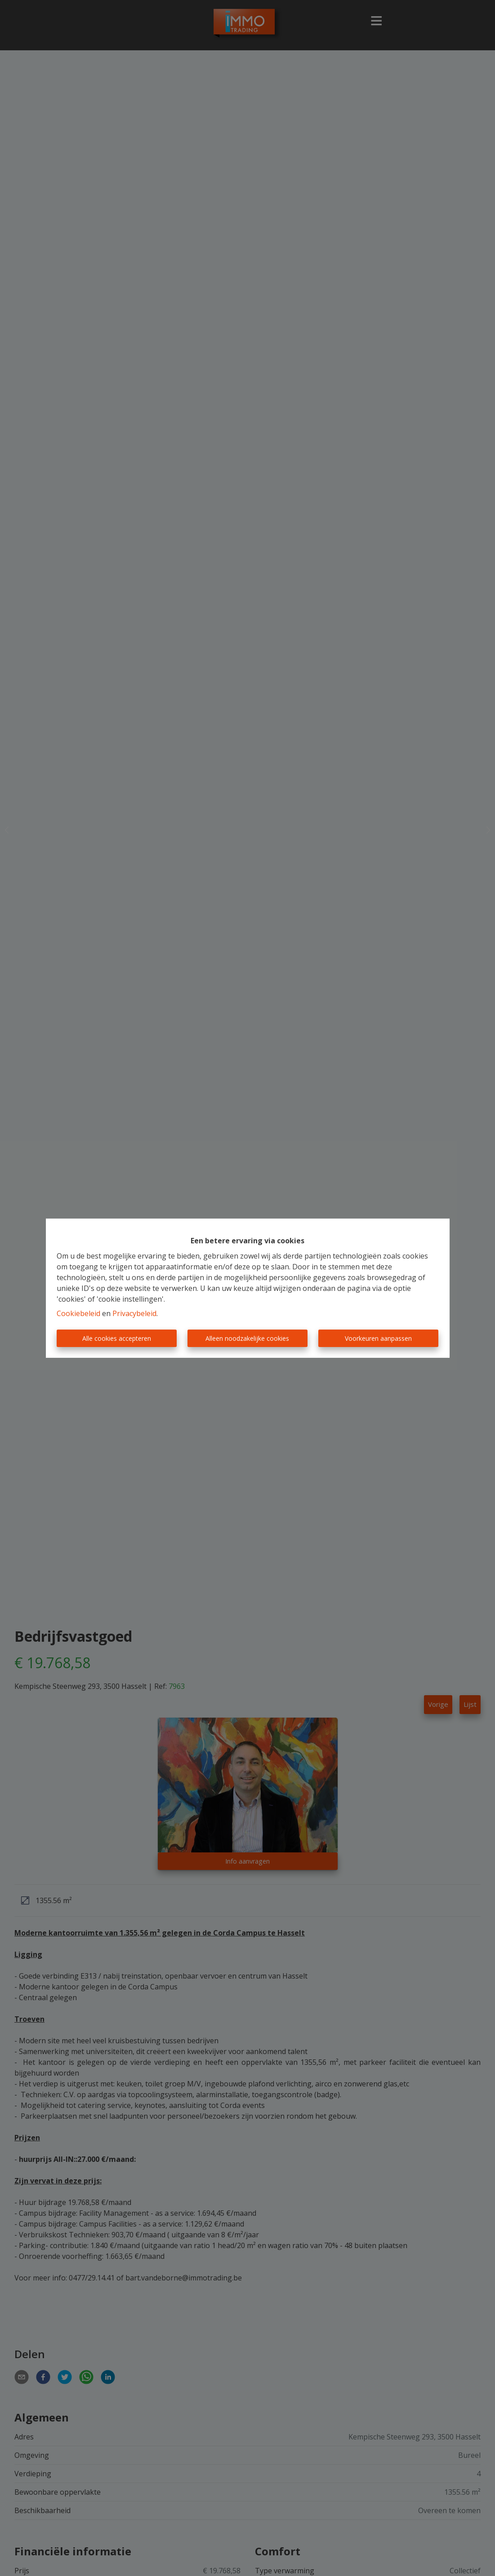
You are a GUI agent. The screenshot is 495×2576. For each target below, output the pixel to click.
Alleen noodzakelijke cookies (247, 1338)
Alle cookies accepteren (116, 1338)
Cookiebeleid (78, 1313)
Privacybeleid (134, 1313)
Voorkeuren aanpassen (378, 1338)
